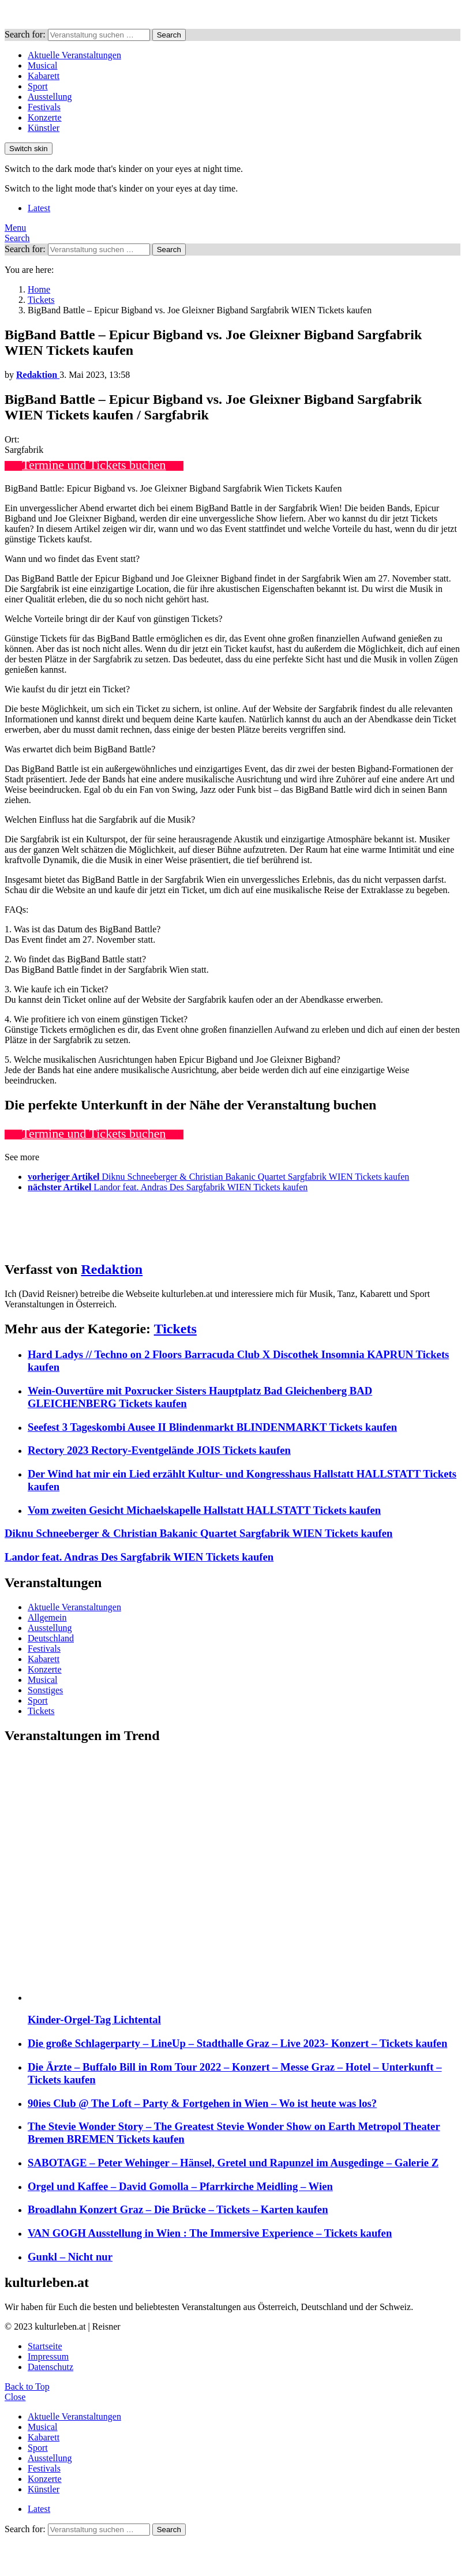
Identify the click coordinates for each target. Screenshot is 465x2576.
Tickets (175, 1328)
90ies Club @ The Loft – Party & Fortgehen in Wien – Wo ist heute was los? (202, 2103)
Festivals (44, 107)
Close (15, 2397)
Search (169, 35)
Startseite (45, 2346)
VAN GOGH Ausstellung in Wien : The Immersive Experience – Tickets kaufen (210, 2233)
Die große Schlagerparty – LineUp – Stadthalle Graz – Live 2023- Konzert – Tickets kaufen (237, 2043)
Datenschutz (50, 2367)
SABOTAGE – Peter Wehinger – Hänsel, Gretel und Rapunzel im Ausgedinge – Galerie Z (233, 2163)
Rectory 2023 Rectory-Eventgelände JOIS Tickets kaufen (159, 1450)
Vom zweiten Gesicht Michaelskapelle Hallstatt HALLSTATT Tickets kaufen (204, 1510)
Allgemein (47, 1617)
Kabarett (43, 76)
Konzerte (45, 117)
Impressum (48, 2356)
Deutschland (51, 1638)
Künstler (43, 128)
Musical (43, 65)
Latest (39, 208)
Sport (38, 86)
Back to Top (27, 2386)
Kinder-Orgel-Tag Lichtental (94, 2019)
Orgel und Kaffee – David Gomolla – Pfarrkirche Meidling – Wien (180, 2186)
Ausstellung (50, 97)
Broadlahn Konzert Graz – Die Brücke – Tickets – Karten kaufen (178, 2209)
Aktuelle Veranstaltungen (74, 55)
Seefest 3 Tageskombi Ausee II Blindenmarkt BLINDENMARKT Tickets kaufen (212, 1427)
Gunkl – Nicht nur (70, 2257)
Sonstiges (45, 1690)
